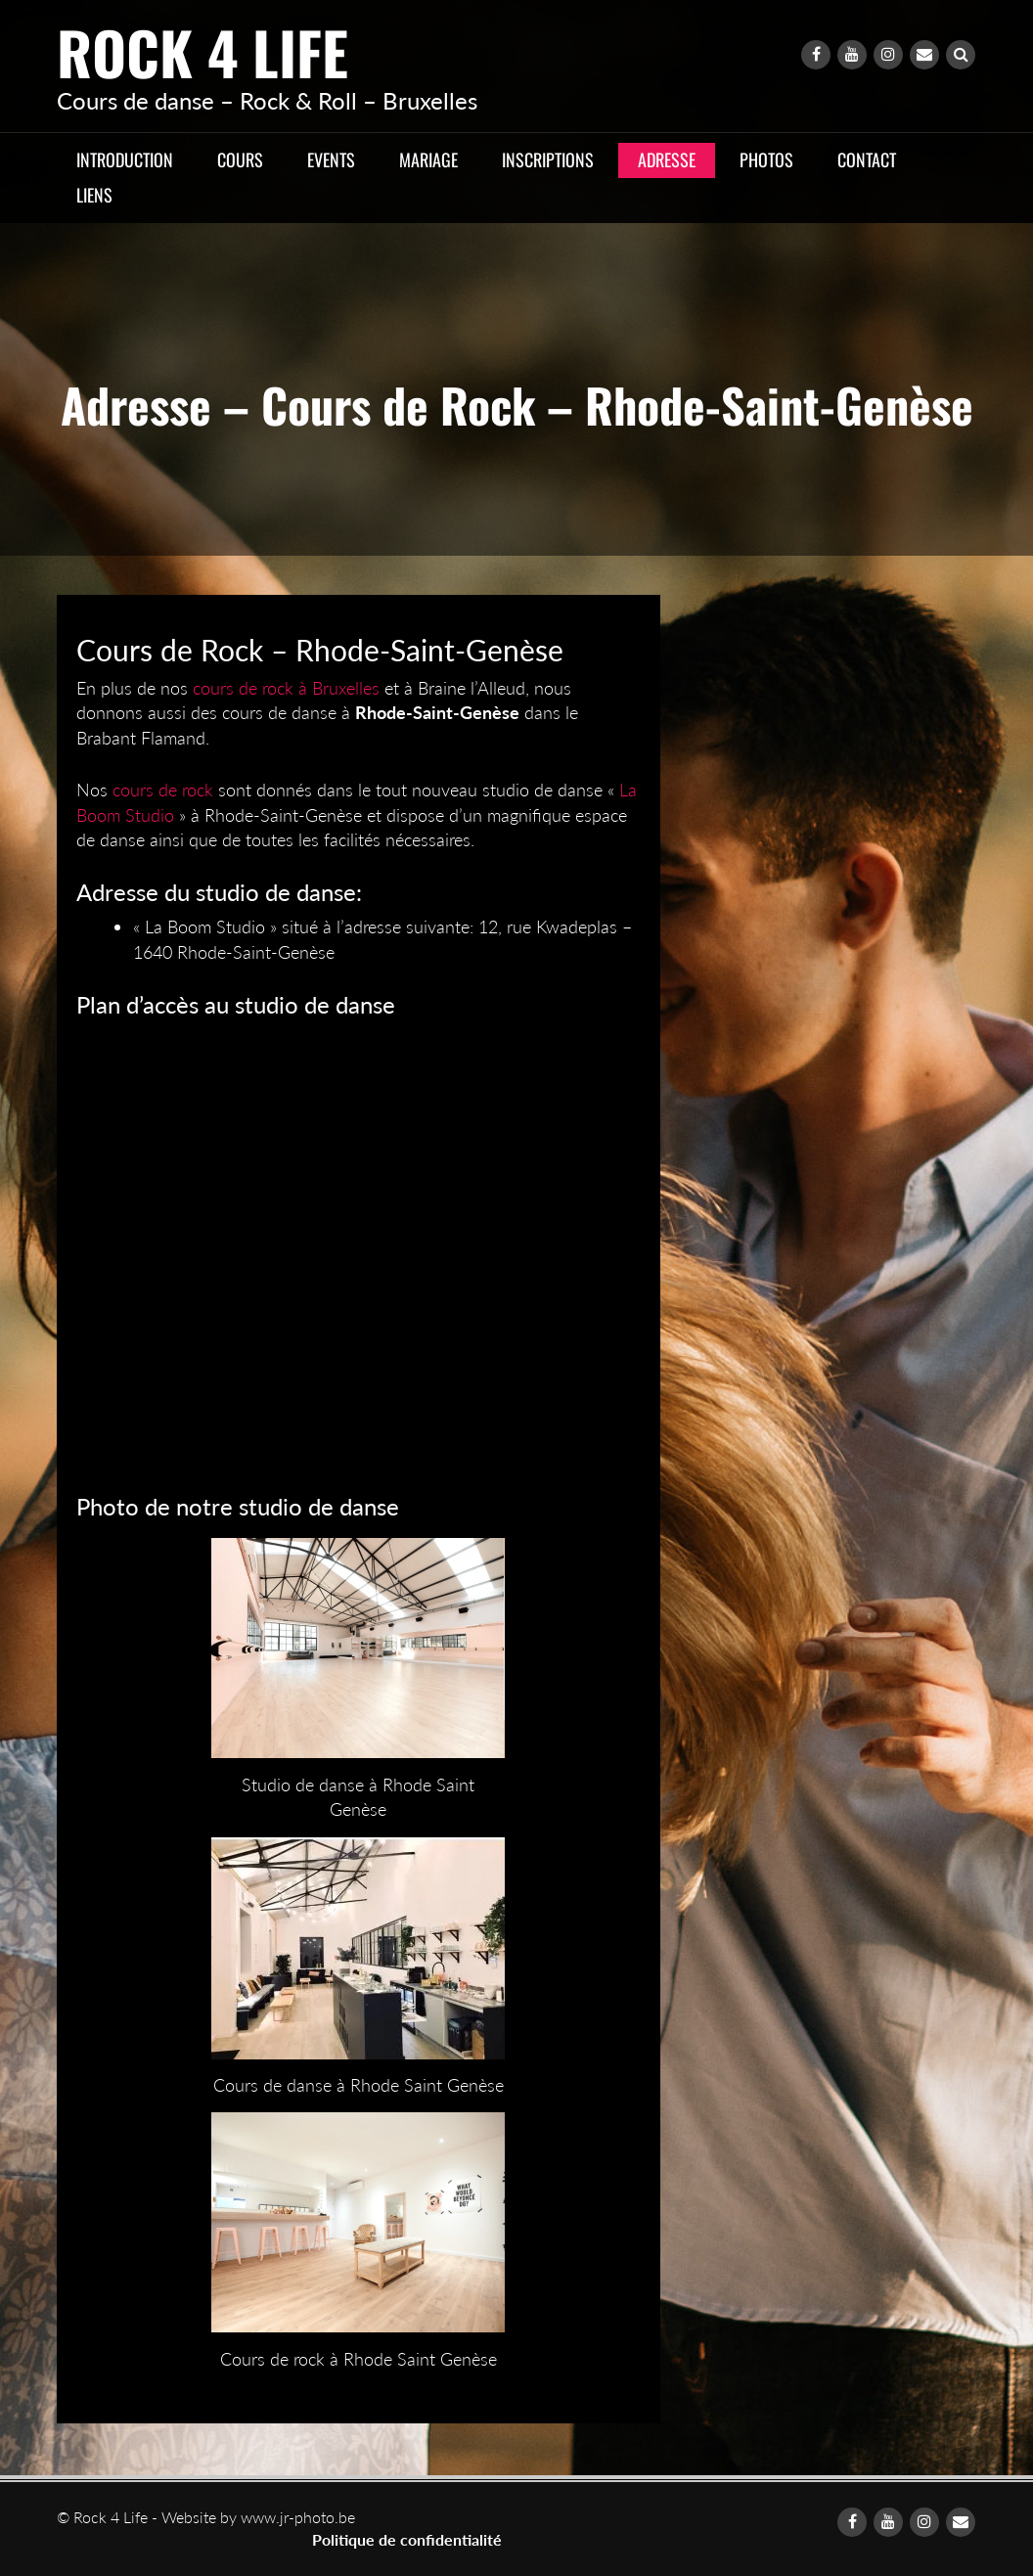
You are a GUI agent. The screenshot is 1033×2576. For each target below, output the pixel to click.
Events (331, 159)
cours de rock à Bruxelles (286, 688)
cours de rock (162, 789)
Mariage (428, 159)
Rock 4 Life (202, 51)
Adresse (667, 159)
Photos (766, 159)
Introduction (124, 159)
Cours (240, 159)
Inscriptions (548, 159)
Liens (94, 194)
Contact (866, 159)
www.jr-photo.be (298, 2517)
